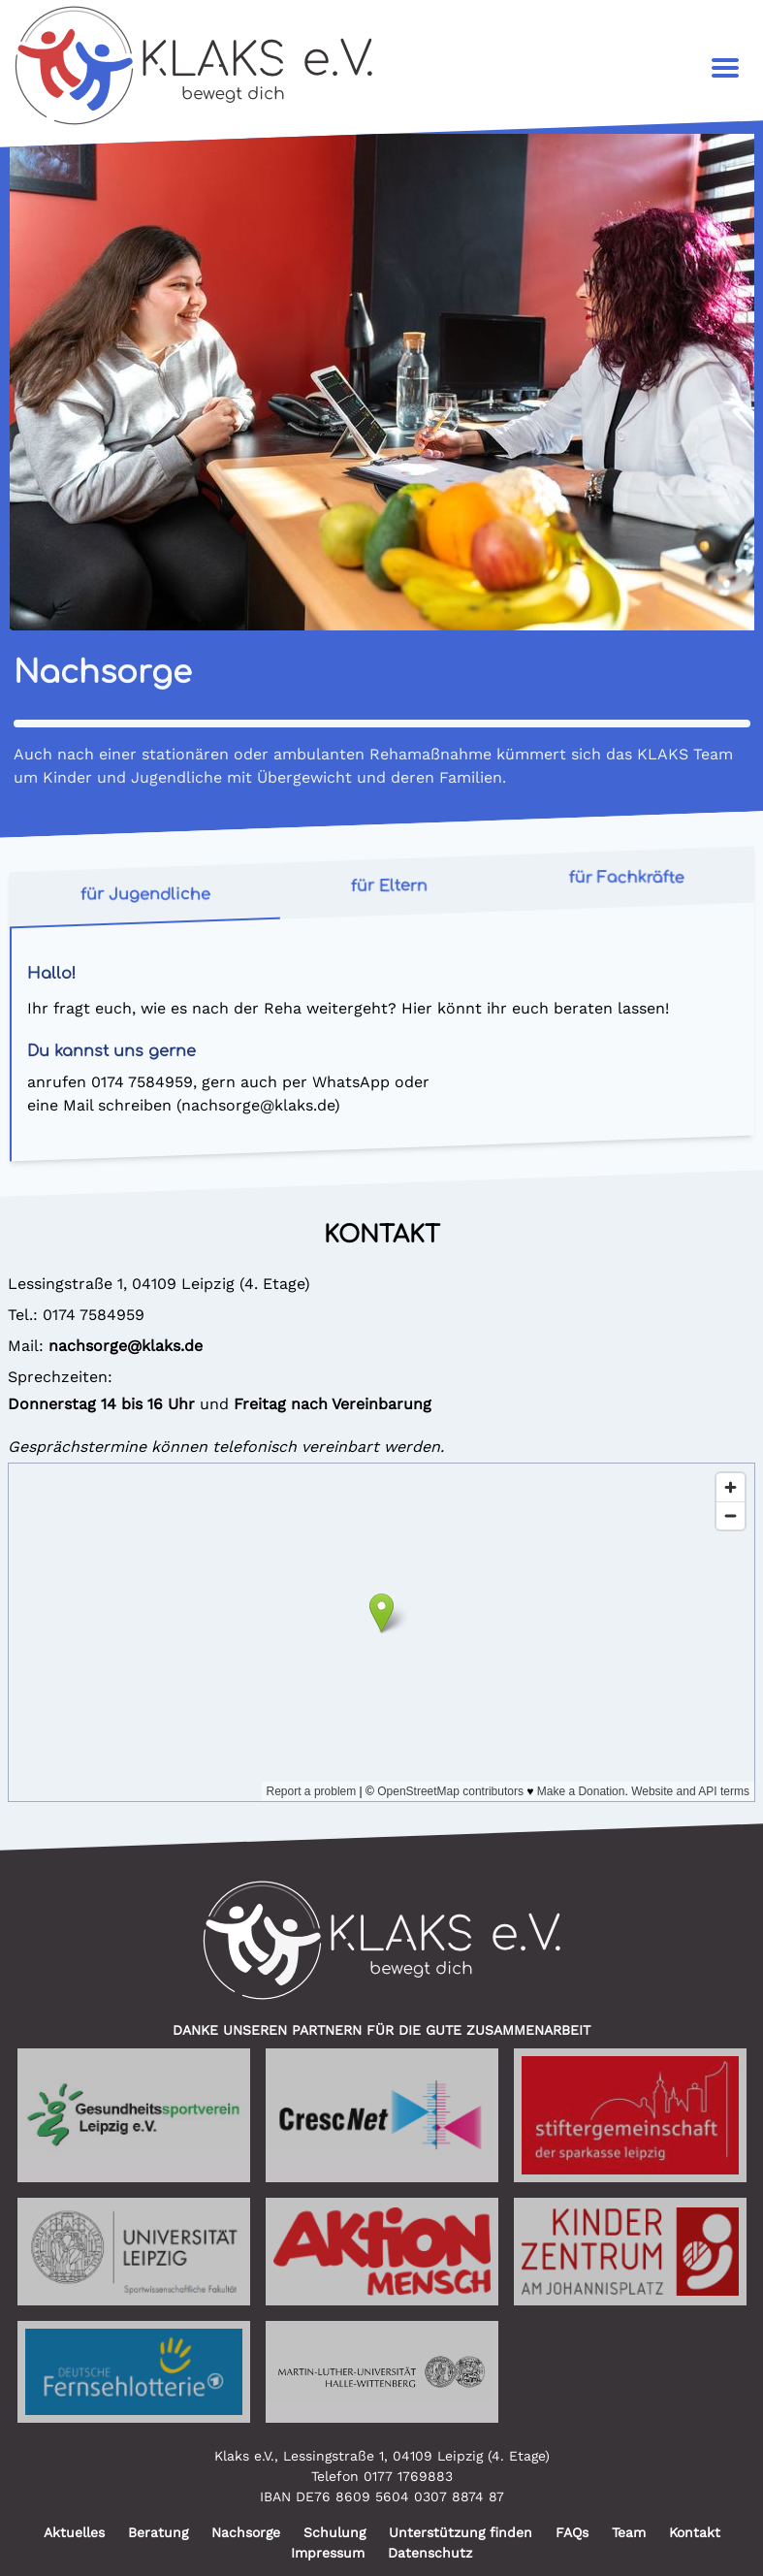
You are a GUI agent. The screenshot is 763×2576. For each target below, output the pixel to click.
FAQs (572, 2532)
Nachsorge (245, 2532)
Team (629, 2532)
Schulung (334, 2532)
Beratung (158, 2532)
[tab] (145, 896)
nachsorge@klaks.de (257, 1105)
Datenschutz (430, 2552)
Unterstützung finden (460, 2532)
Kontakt (694, 2532)
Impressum (328, 2552)
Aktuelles (74, 2532)
